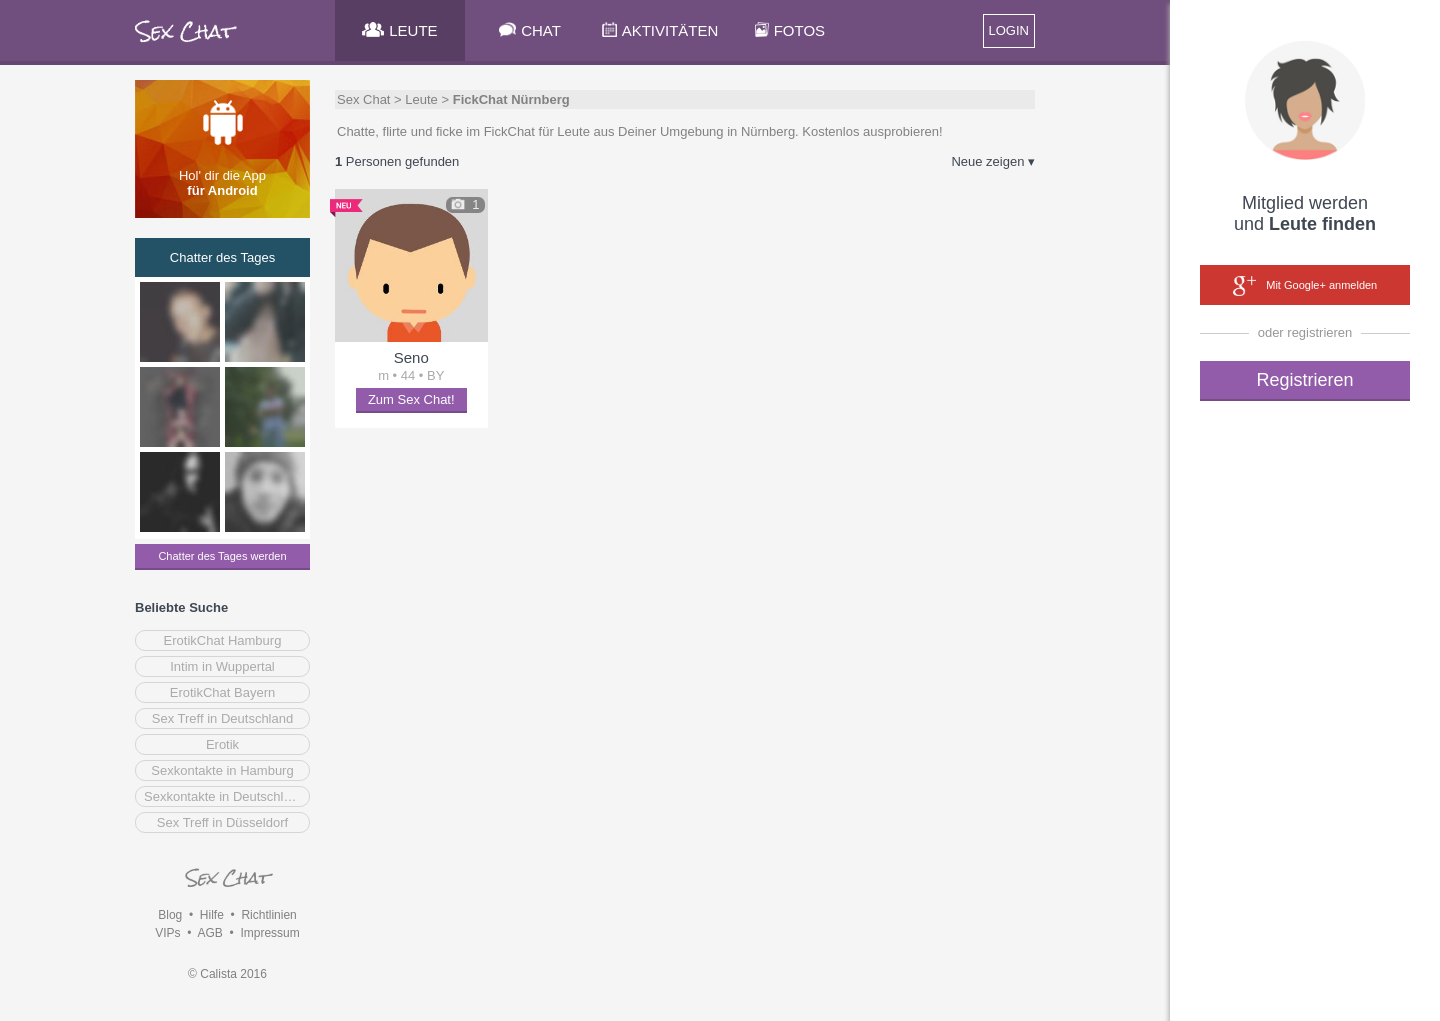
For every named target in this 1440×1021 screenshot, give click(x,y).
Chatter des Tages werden (222, 556)
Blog (170, 915)
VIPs (167, 933)
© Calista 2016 (227, 974)
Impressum (269, 933)
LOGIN (1009, 30)
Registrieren (1304, 380)
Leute (421, 99)
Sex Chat (363, 99)
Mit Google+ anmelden (1305, 286)
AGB (209, 933)
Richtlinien (268, 915)
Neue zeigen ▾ (993, 161)
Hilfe (212, 915)
